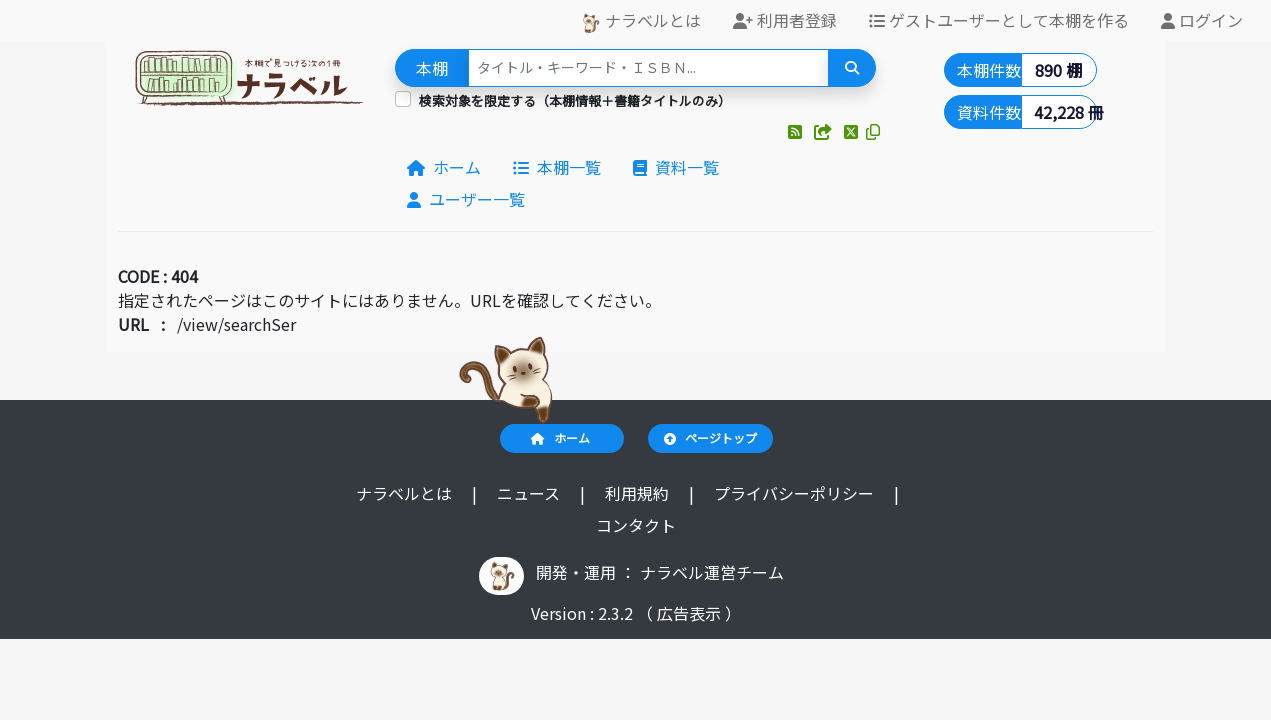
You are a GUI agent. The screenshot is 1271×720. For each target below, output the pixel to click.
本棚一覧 (557, 167)
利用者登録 (785, 20)
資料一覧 (676, 167)
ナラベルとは (641, 20)
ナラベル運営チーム (712, 572)
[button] (797, 131)
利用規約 (639, 493)
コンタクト (636, 525)
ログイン (1202, 20)
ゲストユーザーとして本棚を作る (999, 20)
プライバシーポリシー (796, 493)
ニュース (530, 493)
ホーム (444, 167)
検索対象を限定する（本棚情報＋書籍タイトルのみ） (575, 100)
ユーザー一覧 (466, 199)
